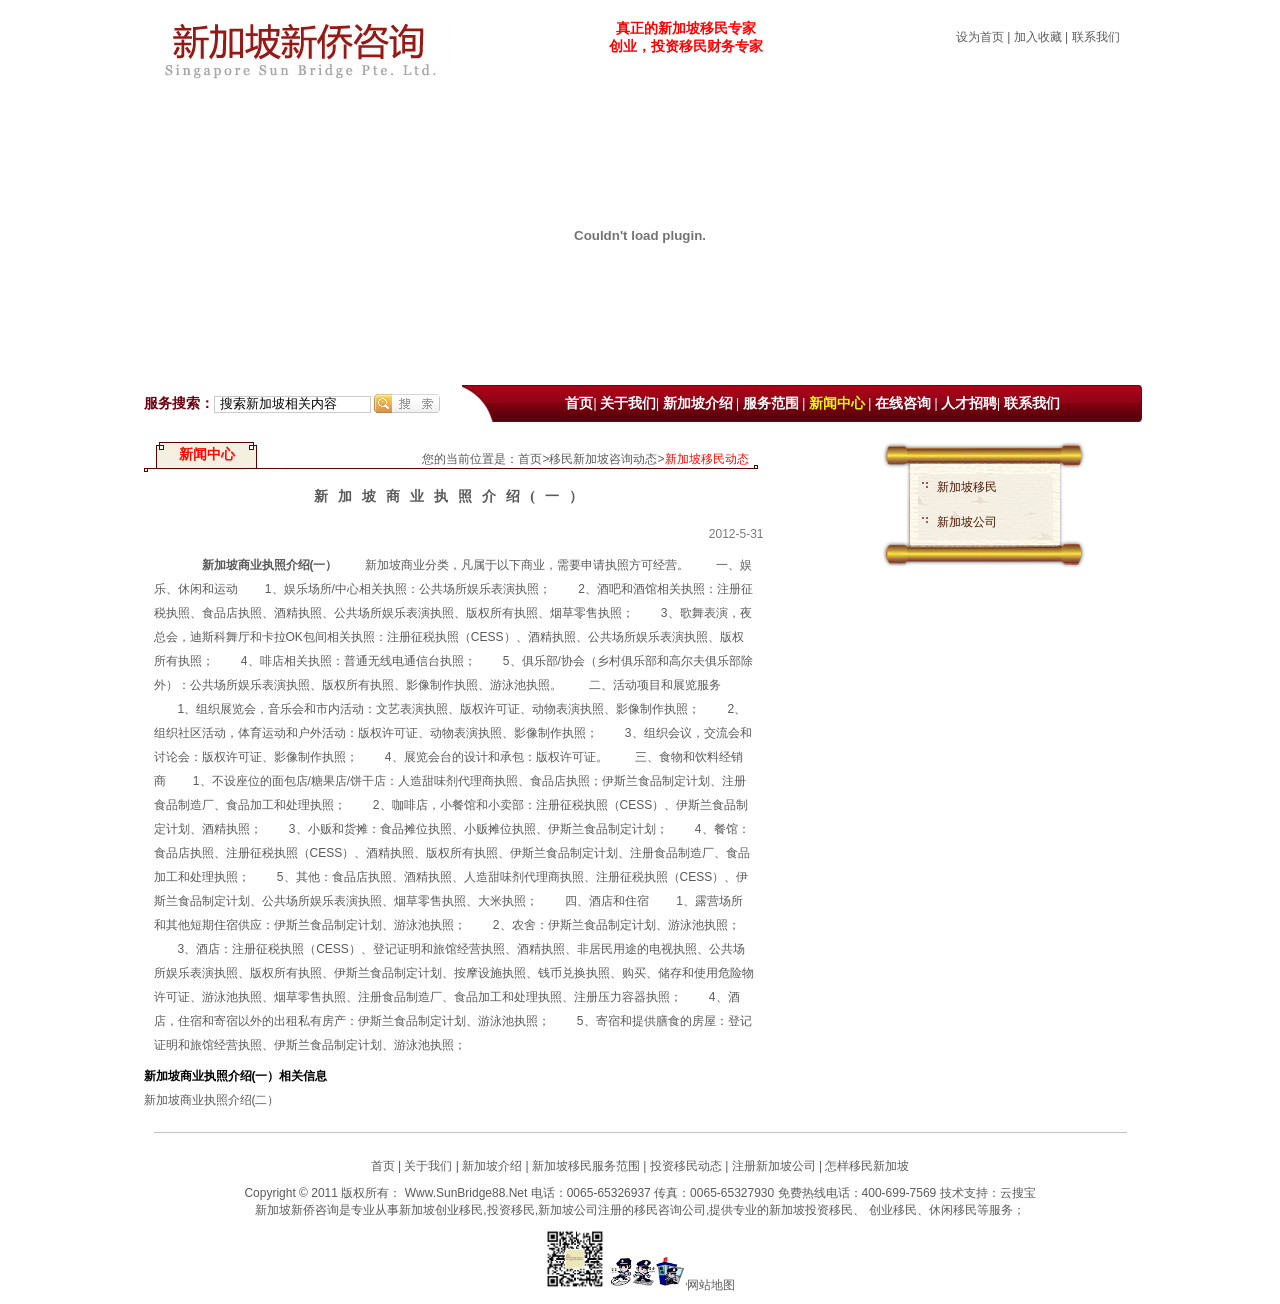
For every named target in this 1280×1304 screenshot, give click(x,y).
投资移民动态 (686, 1166)
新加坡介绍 (698, 403)
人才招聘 (969, 403)
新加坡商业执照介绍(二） (212, 1100)
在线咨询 (903, 403)
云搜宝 (1018, 1193)
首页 (579, 403)
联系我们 (1096, 37)
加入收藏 (1038, 37)
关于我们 (628, 403)
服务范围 (771, 403)
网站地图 (711, 1285)
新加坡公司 (967, 522)
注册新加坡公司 (771, 1166)
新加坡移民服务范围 (586, 1166)
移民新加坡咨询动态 (603, 459)
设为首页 (980, 37)
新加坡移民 (967, 487)
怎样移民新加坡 (867, 1166)
